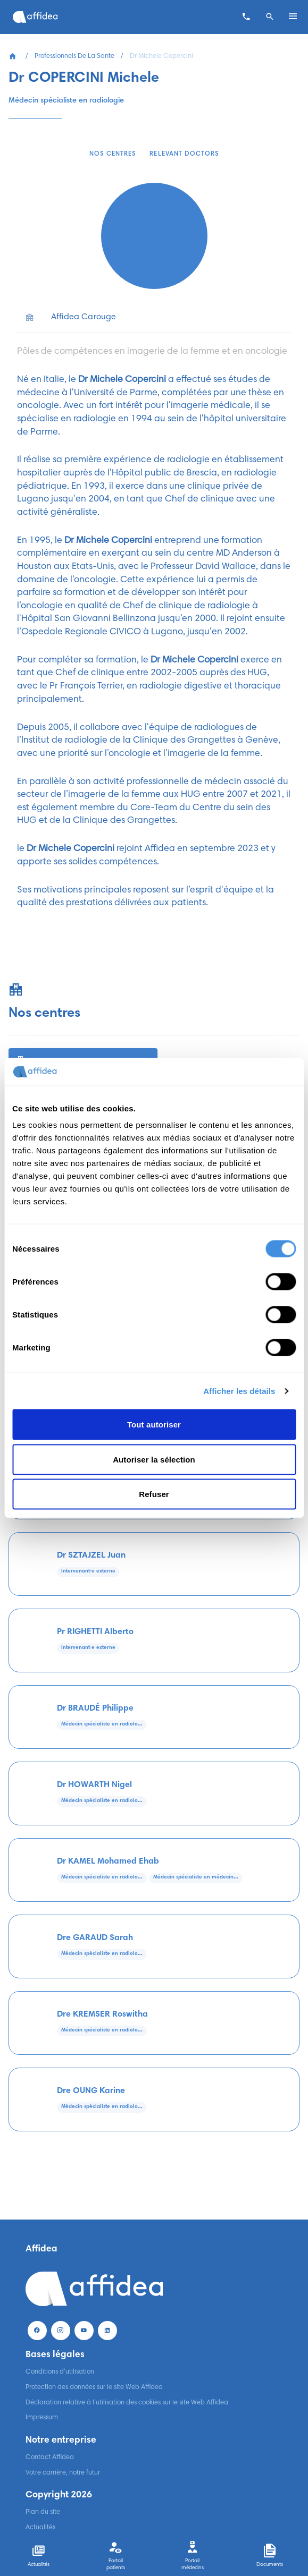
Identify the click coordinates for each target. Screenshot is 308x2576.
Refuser (154, 1494)
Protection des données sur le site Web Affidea (94, 2387)
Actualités (40, 2527)
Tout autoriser (154, 1424)
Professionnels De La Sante (74, 56)
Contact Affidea (50, 2457)
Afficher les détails (239, 1390)
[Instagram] (60, 2330)
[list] (154, 317)
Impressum (42, 2418)
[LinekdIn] (107, 2330)
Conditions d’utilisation (60, 2372)
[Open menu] (293, 17)
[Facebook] (37, 2330)
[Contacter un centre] (246, 17)
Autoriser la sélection (154, 1459)
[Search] (269, 17)
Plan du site (43, 2512)
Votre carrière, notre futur (63, 2473)
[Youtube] (84, 2330)
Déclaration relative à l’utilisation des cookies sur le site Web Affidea (127, 2403)
